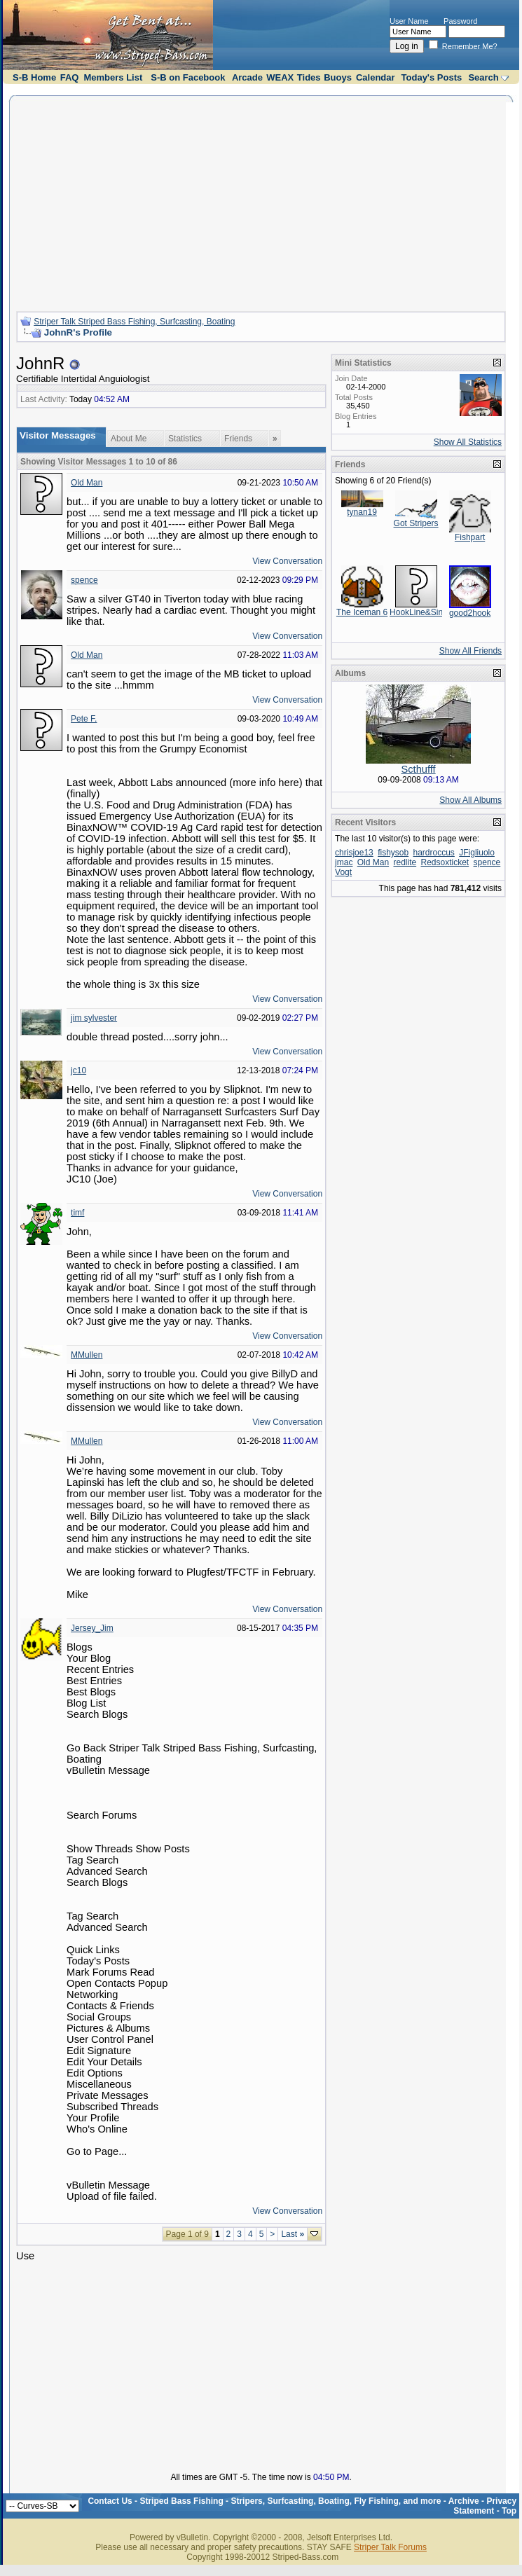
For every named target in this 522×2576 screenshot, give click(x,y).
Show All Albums (470, 800)
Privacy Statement (484, 2506)
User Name (409, 21)
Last (292, 2234)
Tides (309, 77)
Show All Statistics (468, 442)
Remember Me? (463, 46)
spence (84, 580)
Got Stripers (416, 523)
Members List (112, 77)
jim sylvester (94, 1018)
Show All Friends (470, 651)
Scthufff (418, 769)
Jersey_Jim (92, 1628)
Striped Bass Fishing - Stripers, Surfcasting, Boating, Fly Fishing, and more (290, 2501)
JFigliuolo (477, 852)
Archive (463, 2501)
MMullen (86, 1355)
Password (460, 21)
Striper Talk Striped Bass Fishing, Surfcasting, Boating (134, 321)
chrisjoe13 (354, 852)
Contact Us (110, 2501)
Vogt (343, 872)
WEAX (280, 77)
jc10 (78, 1070)
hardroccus (434, 852)
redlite (404, 862)
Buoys (338, 77)
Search (483, 77)
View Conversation (287, 561)
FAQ (69, 77)
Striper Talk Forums (390, 2547)
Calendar (375, 77)
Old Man (86, 483)
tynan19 (362, 512)
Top (509, 2511)
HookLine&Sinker (422, 612)
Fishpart (470, 537)
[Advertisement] (261, 202)
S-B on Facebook (188, 77)
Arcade (247, 77)
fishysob (393, 852)
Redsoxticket (445, 862)
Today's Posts (431, 77)
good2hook (469, 613)
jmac (343, 862)
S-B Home (34, 77)
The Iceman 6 (361, 612)
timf (77, 1213)
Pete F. (84, 719)
